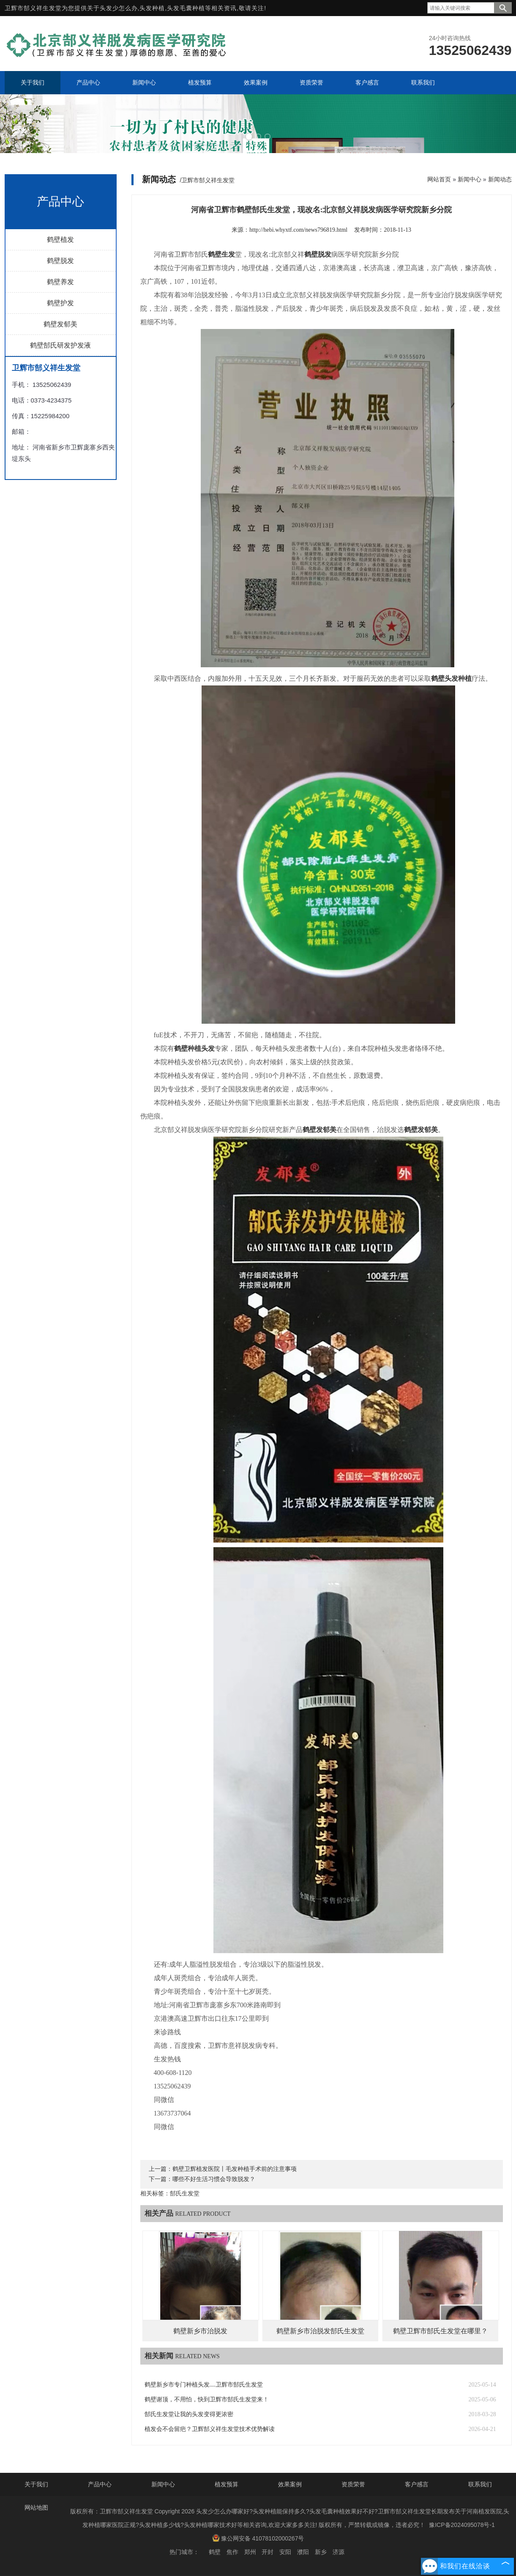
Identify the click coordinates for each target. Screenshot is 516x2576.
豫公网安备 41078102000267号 (258, 2538)
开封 (267, 2552)
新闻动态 (500, 179)
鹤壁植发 (60, 239)
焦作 (232, 2552)
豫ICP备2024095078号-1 (462, 2524)
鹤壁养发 (60, 281)
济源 (338, 2552)
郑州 (250, 2552)
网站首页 (439, 179)
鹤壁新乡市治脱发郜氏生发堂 (320, 2331)
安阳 (285, 2552)
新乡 (321, 2552)
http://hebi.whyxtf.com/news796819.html (298, 230)
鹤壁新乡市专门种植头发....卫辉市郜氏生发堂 (204, 2384)
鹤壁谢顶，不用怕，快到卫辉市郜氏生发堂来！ (207, 2399)
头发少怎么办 (119, 8)
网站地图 (36, 2507)
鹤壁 (215, 2552)
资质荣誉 (353, 2484)
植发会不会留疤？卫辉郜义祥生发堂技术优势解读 (210, 2429)
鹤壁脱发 (60, 260)
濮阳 (303, 2552)
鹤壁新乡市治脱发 (200, 2331)
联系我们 (480, 2484)
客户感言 (417, 2484)
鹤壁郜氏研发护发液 (60, 345)
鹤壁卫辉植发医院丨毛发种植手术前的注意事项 (234, 2169)
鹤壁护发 (60, 303)
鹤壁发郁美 (60, 324)
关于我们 (36, 2484)
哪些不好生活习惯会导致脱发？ (213, 2179)
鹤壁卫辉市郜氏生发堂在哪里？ (440, 2331)
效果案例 (290, 2484)
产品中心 (100, 2484)
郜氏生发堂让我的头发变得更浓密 (189, 2414)
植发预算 (226, 2484)
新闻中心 (469, 179)
